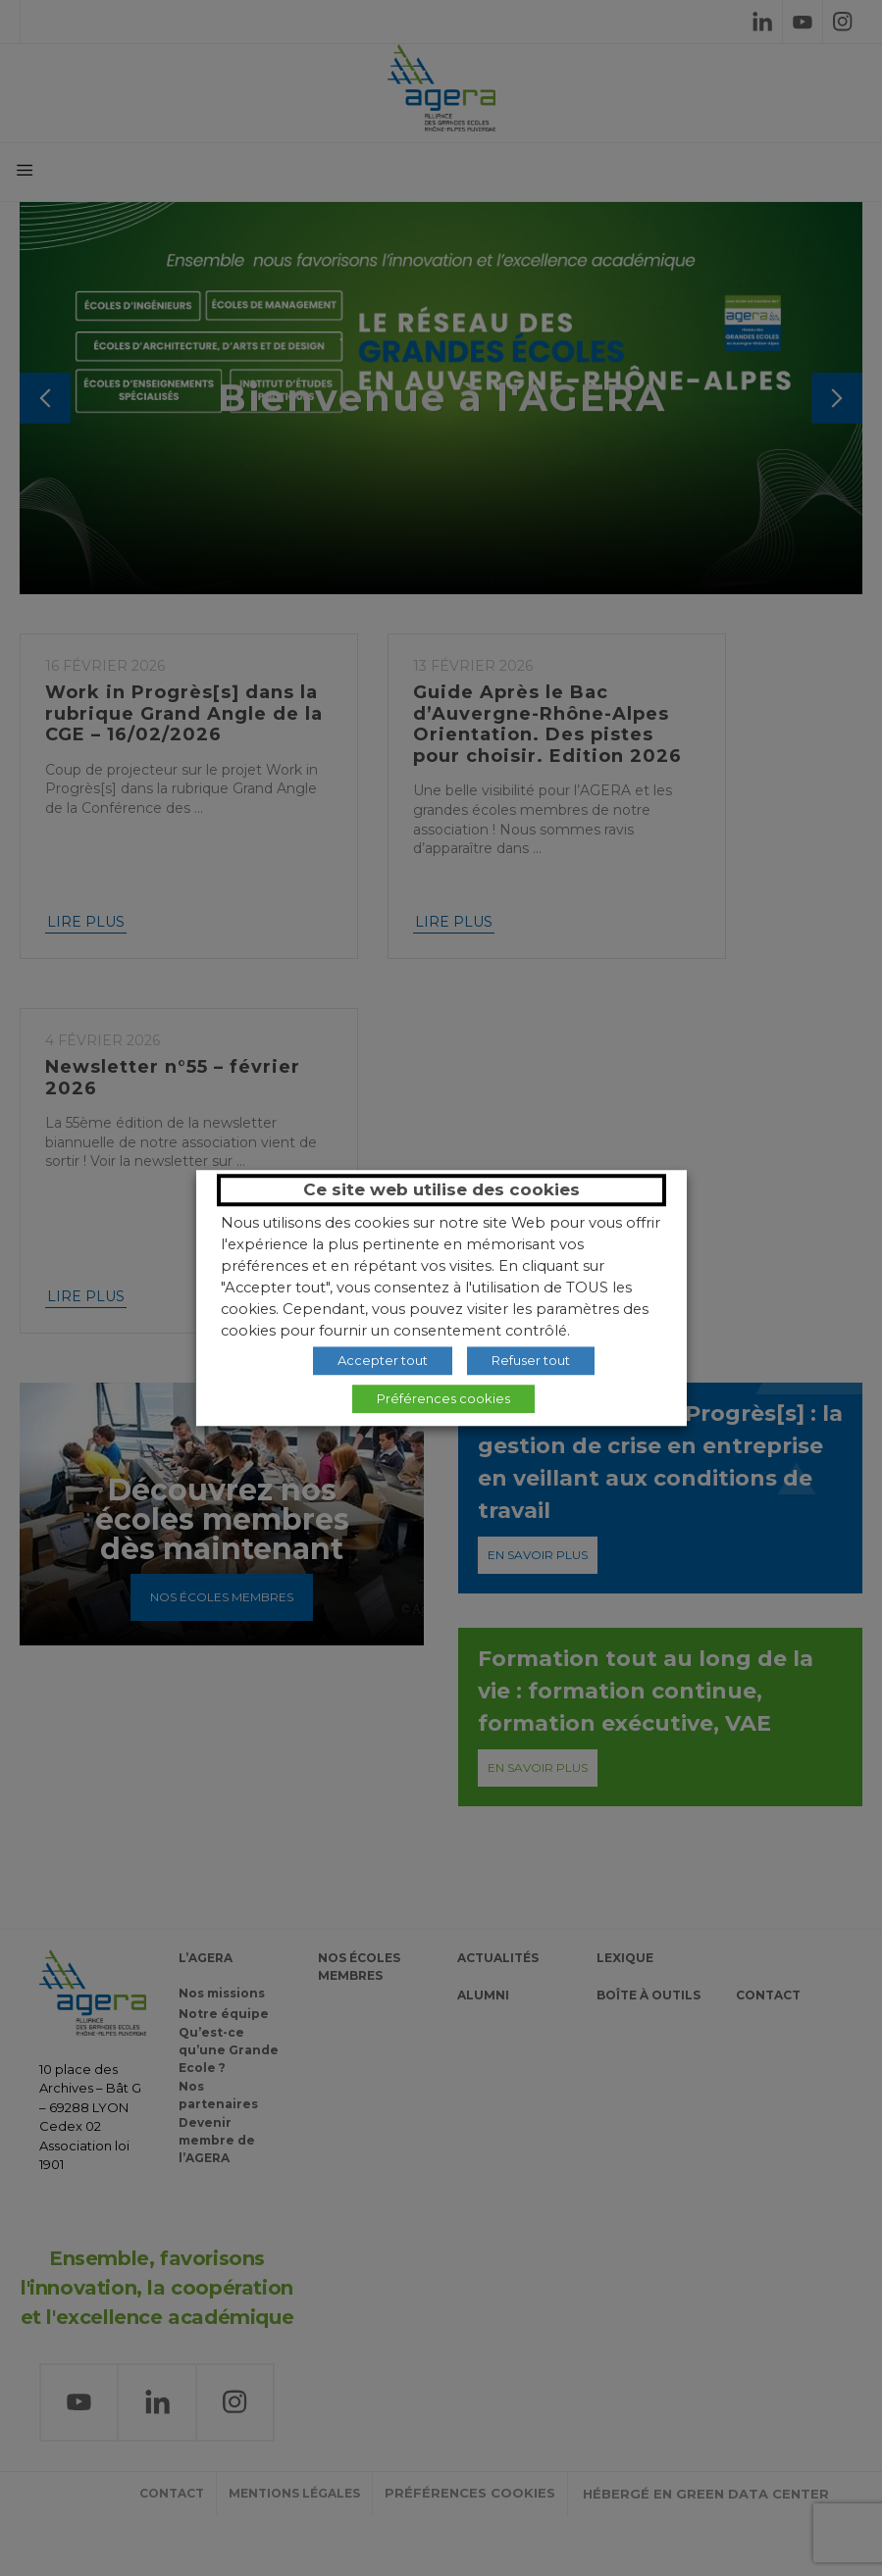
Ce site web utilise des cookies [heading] (441, 1189)
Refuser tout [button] (531, 1360)
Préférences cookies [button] (443, 1398)
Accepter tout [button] (382, 1360)
